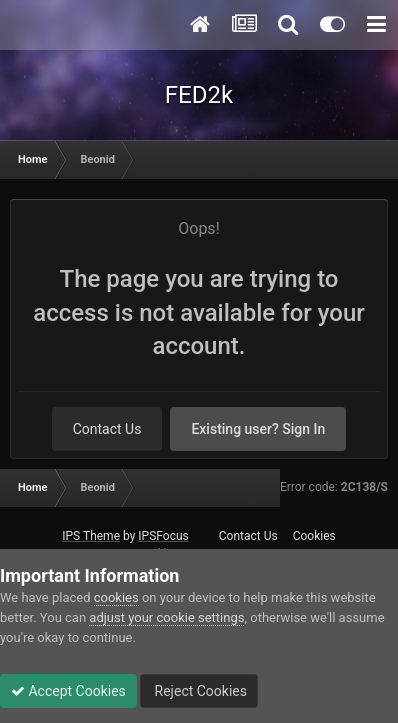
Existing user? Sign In (258, 429)
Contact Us (107, 429)
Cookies (314, 536)
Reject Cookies (199, 691)
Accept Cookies (68, 691)
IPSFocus (163, 536)
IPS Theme (91, 536)
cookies (116, 597)
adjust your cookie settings (166, 617)
